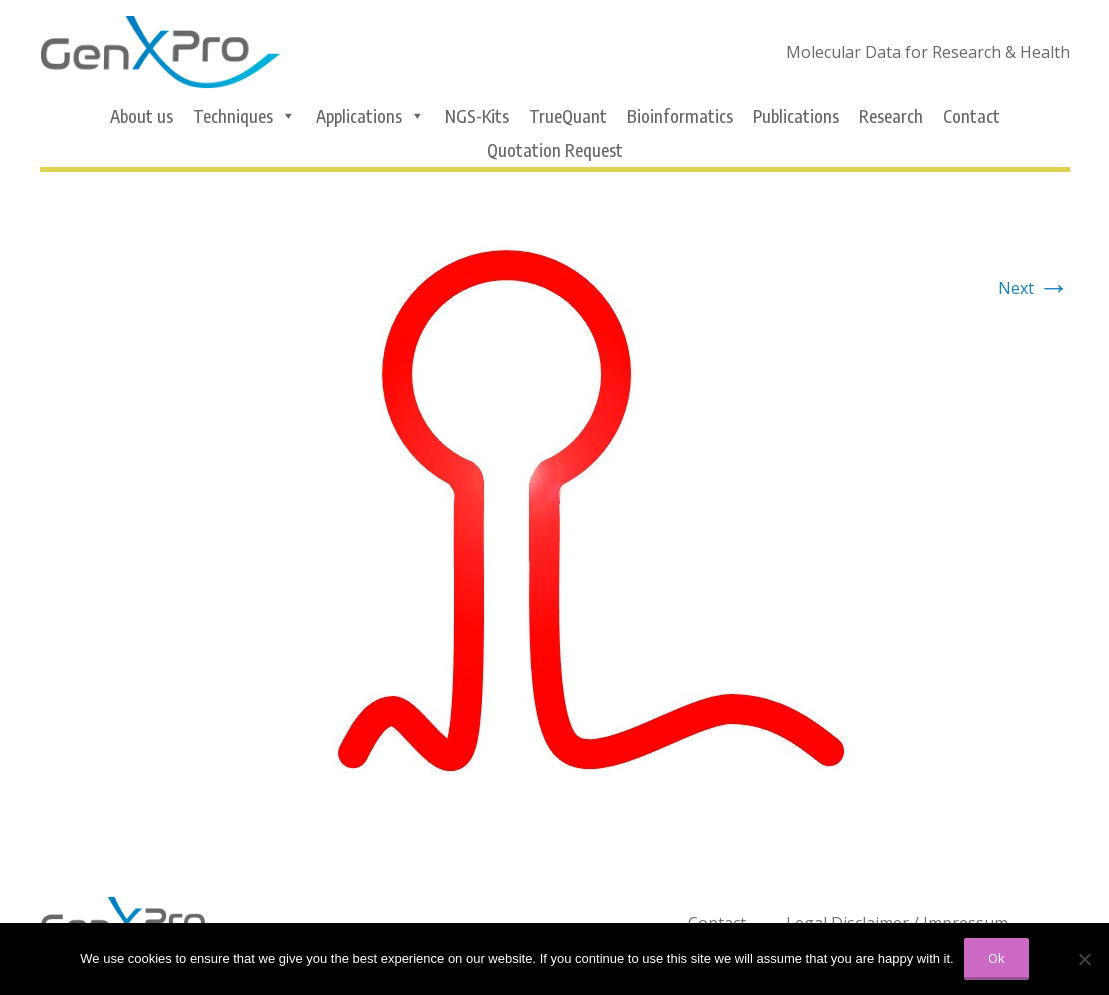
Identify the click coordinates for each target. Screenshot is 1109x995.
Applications (370, 116)
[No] (1084, 959)
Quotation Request (555, 150)
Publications (796, 116)
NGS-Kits (477, 116)
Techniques (244, 116)
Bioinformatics (680, 116)
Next (1034, 288)
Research (891, 116)
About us (141, 116)
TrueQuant (568, 116)
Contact (971, 116)
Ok (996, 958)
